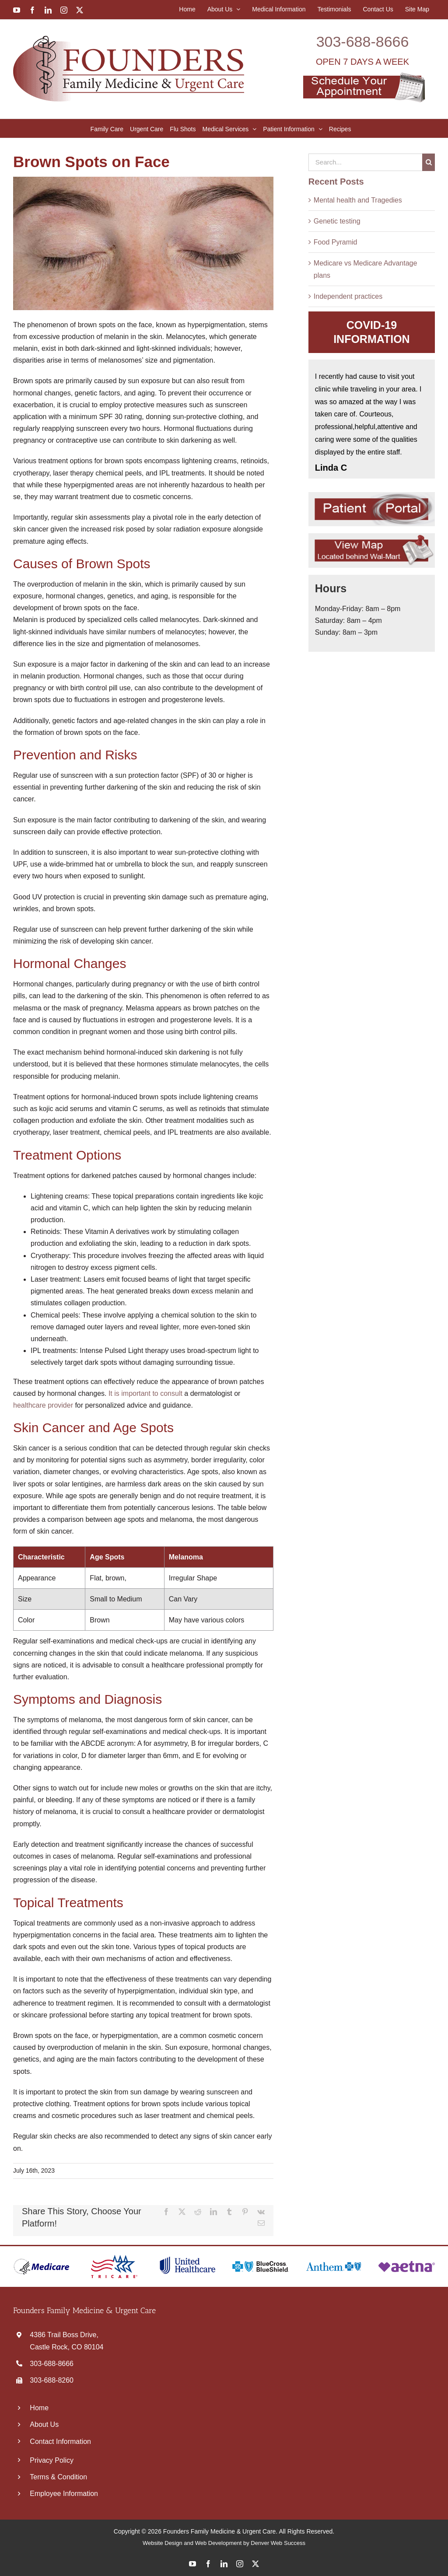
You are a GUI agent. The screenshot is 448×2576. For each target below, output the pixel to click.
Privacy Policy (52, 2460)
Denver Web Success (278, 2543)
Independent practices (348, 296)
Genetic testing (337, 221)
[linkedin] (224, 2563)
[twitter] (255, 2563)
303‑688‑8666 (362, 41)
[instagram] (239, 2563)
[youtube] (192, 2563)
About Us (44, 2424)
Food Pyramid (335, 242)
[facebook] (208, 2563)
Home (39, 2408)
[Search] (428, 162)
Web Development (218, 2543)
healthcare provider (43, 1405)
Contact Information (60, 2441)
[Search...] (365, 162)
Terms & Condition (58, 2477)
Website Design (162, 2543)
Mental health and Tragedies (358, 200)
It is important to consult (145, 1393)
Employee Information (64, 2493)
